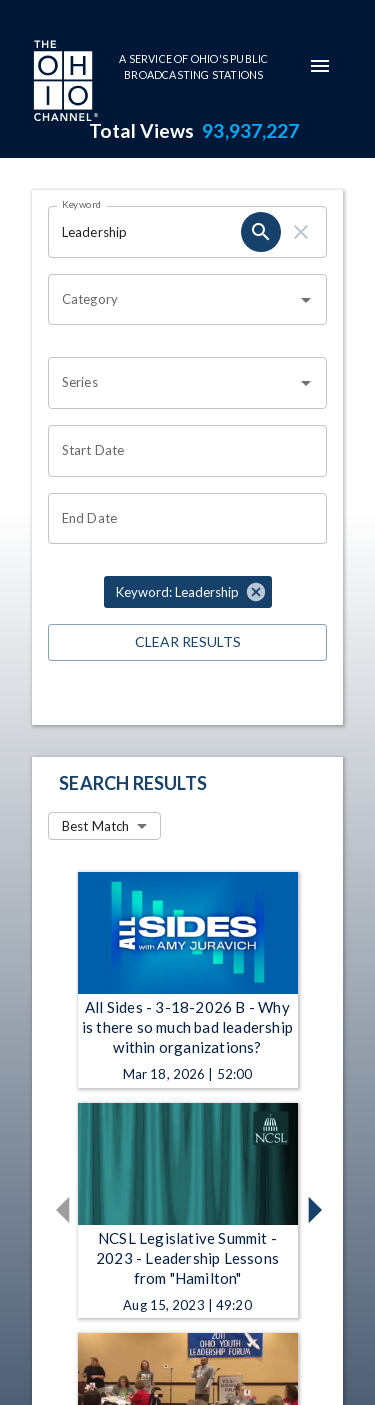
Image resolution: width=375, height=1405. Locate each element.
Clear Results (187, 642)
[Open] (306, 300)
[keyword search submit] (261, 232)
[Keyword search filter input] (144, 232)
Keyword (82, 204)
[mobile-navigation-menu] (320, 66)
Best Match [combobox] (95, 826)
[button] (188, 592)
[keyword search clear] (301, 232)
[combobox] (172, 300)
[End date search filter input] (180, 519)
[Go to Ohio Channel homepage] (64, 83)
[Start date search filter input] (180, 451)
